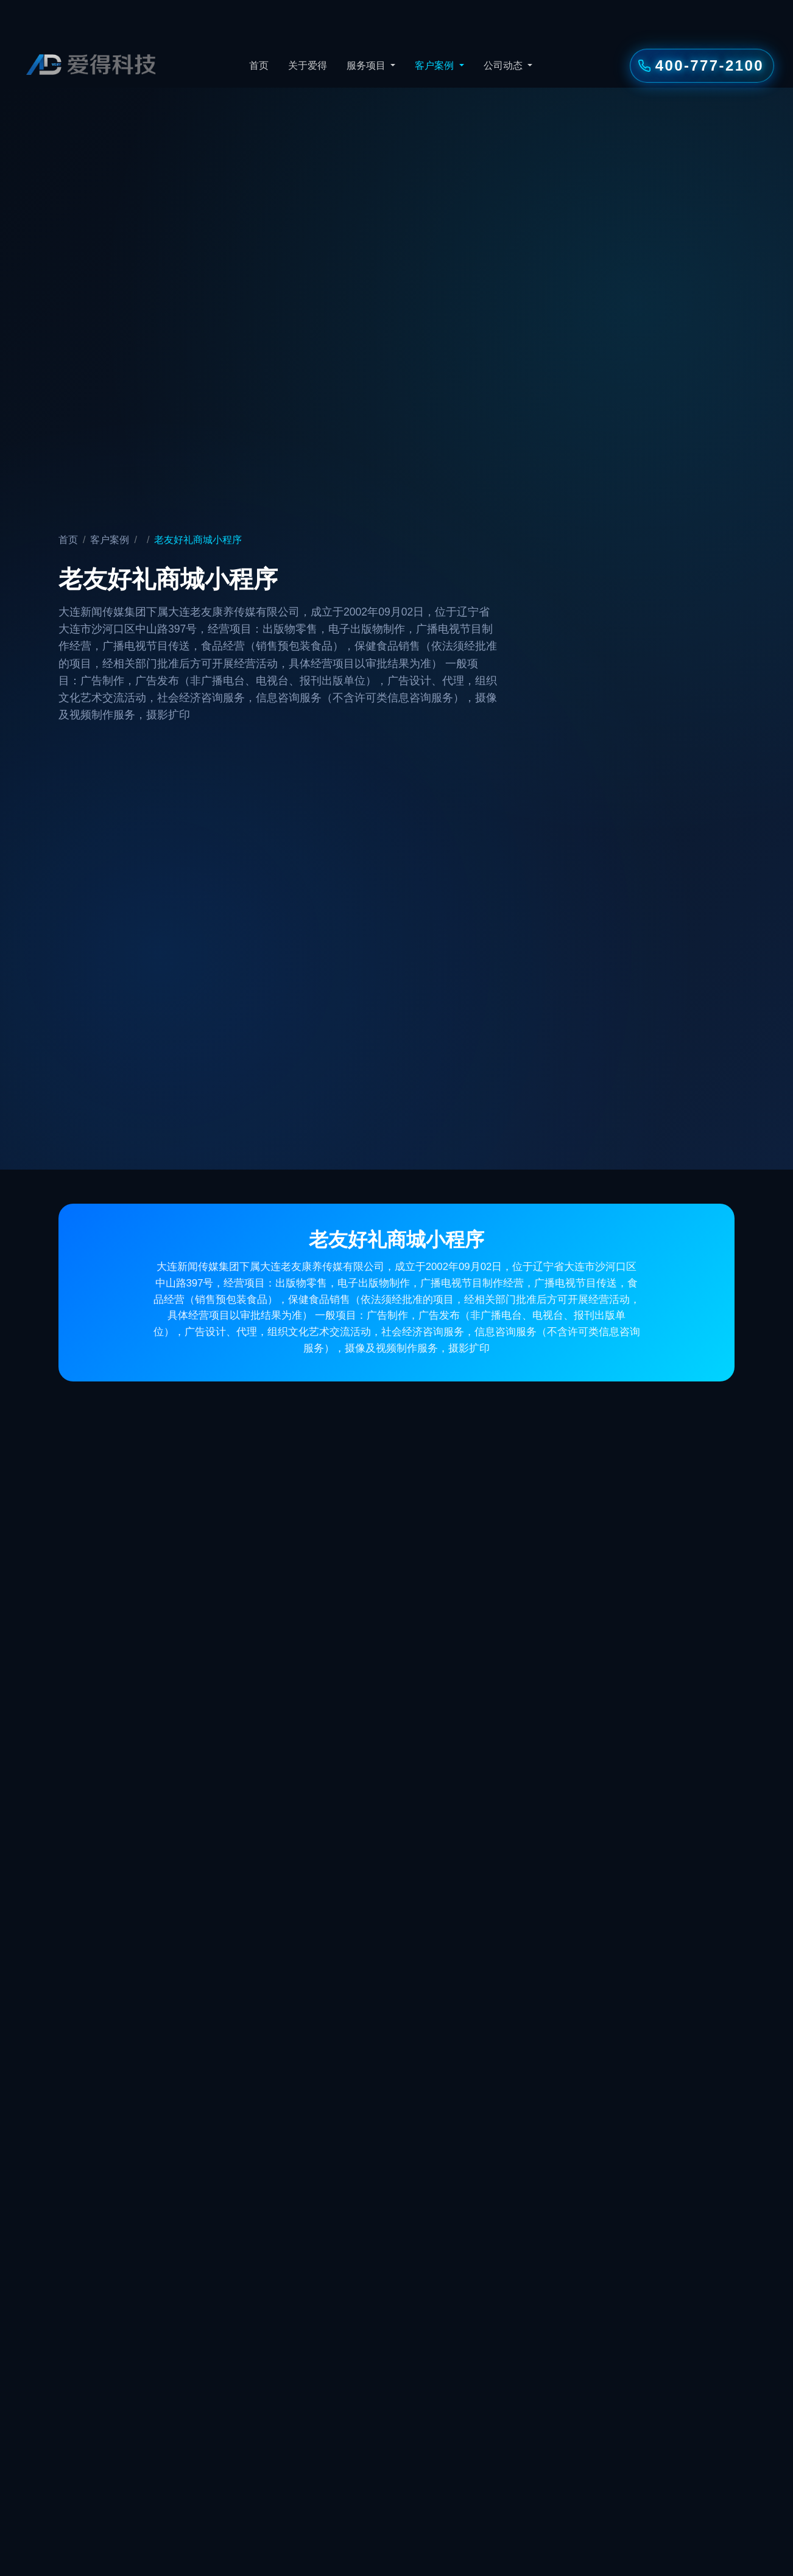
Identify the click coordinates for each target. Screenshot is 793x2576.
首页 (259, 65)
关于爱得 (307, 65)
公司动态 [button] (504, 65)
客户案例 (109, 540)
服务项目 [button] (367, 65)
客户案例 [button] (435, 65)
